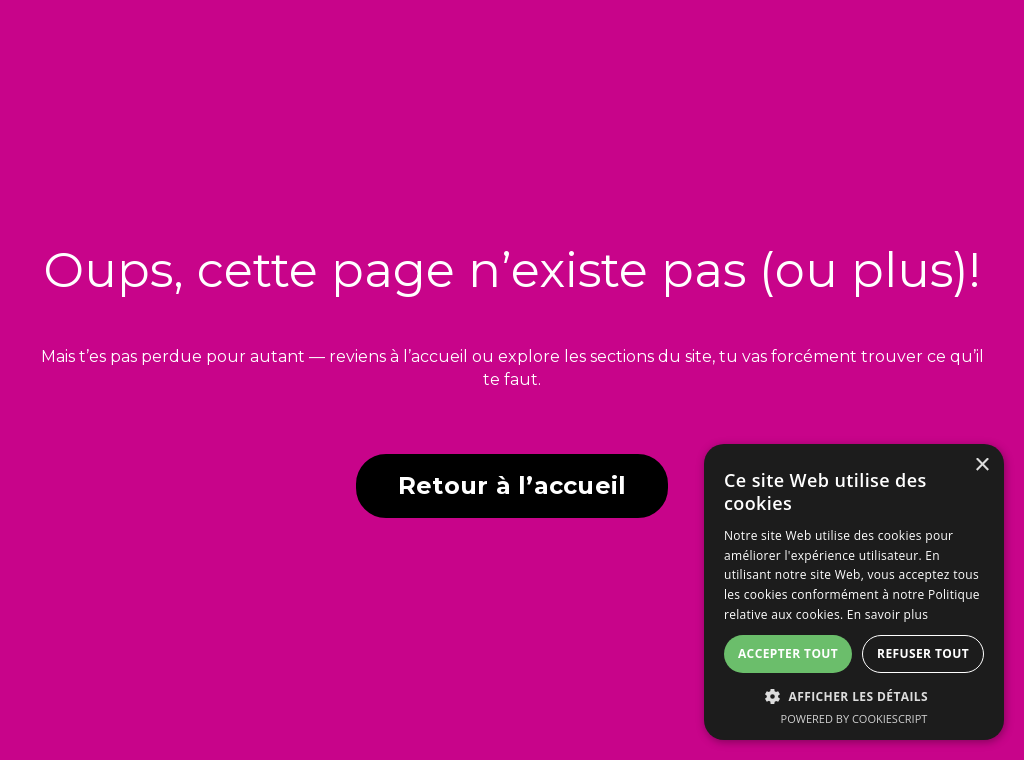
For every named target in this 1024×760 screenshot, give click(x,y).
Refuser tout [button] (923, 653)
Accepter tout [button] (788, 653)
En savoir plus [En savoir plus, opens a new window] (887, 614)
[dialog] (854, 592)
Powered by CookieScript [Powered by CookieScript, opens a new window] (854, 718)
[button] (854, 696)
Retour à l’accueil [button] (512, 485)
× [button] (981, 465)
